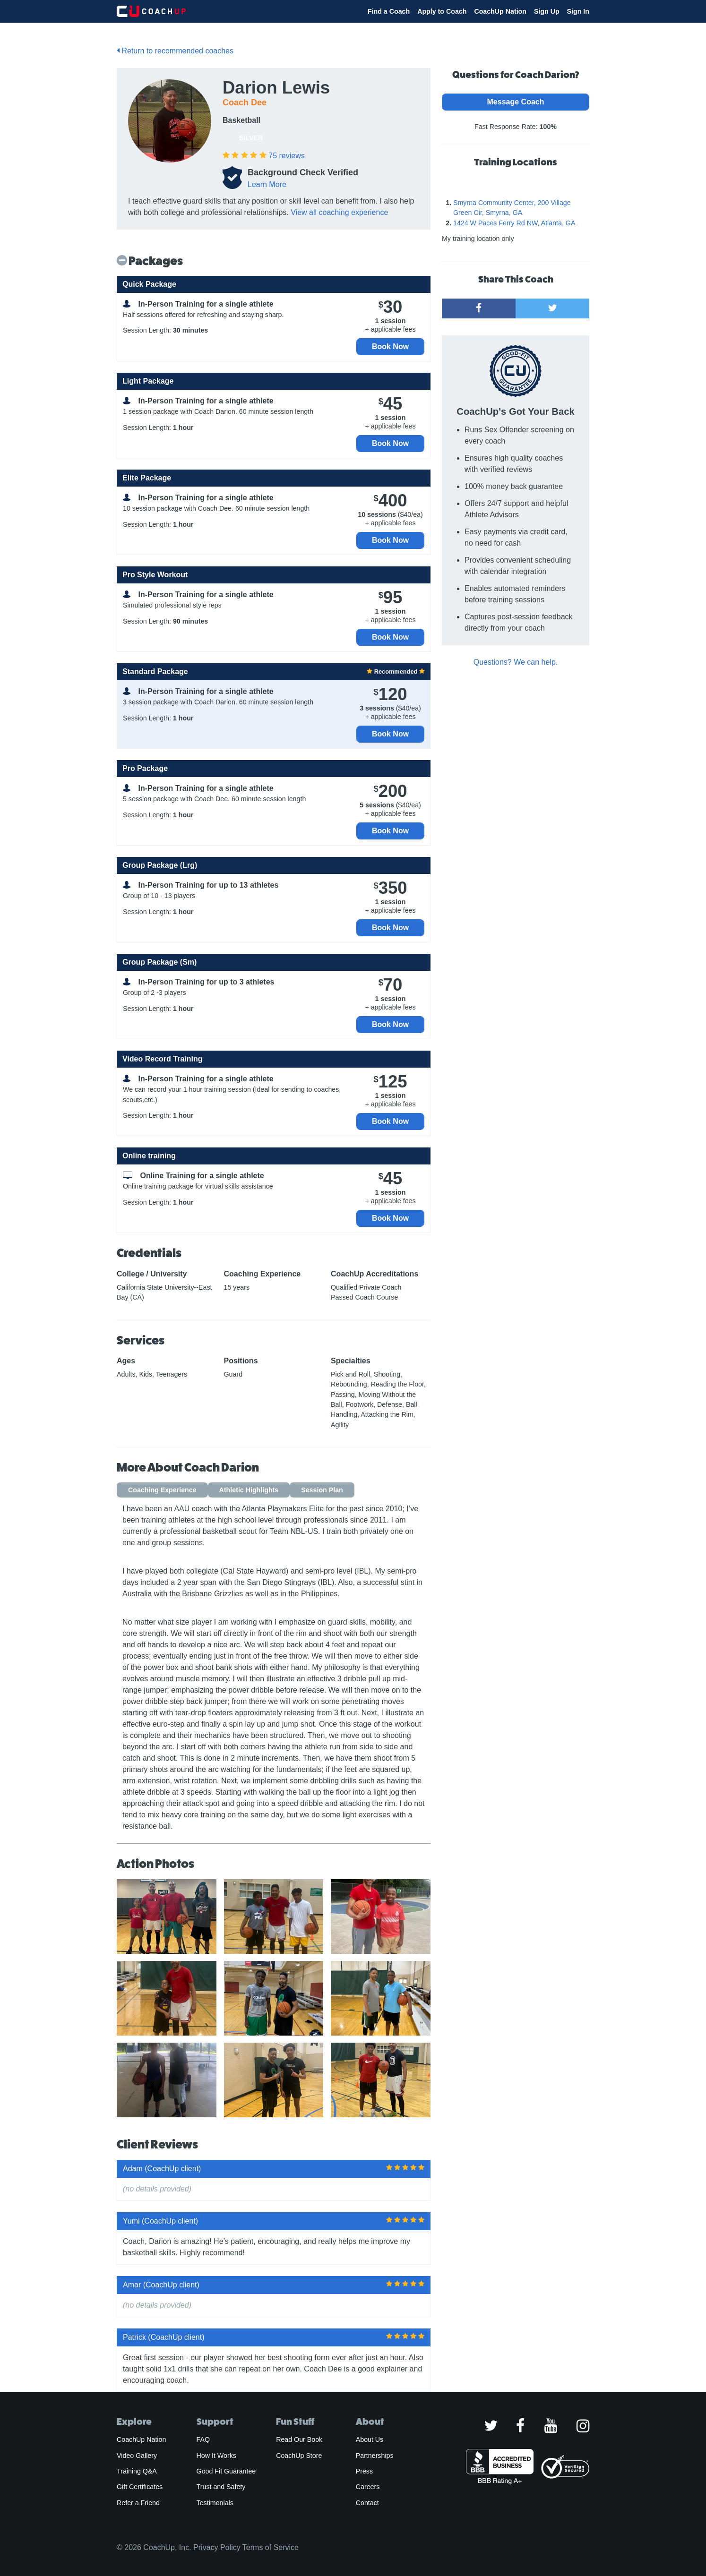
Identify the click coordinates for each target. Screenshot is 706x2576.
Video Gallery (137, 2455)
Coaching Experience (162, 1490)
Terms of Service (270, 2547)
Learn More (267, 184)
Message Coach (515, 102)
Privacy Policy (217, 2547)
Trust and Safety (221, 2486)
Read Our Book (299, 2439)
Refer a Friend (138, 2503)
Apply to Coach (441, 11)
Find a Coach (389, 11)
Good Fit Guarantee (226, 2471)
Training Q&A (137, 2471)
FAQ (203, 2439)
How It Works (216, 2455)
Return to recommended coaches (175, 51)
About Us (370, 2439)
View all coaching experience (339, 212)
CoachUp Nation (500, 11)
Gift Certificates (140, 2486)
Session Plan (322, 1490)
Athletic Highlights (249, 1490)
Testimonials (215, 2503)
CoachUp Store (299, 2455)
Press (364, 2471)
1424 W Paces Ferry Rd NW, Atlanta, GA (514, 223)
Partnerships (375, 2455)
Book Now (390, 346)
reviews (286, 156)
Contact (367, 2503)
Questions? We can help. (516, 662)
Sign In (578, 11)
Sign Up (547, 11)
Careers (368, 2486)
